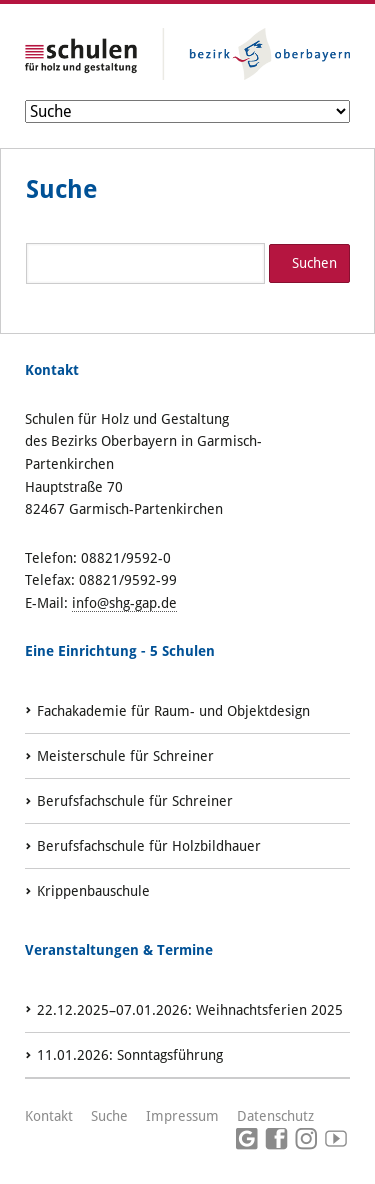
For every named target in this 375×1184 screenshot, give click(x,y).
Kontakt (49, 1116)
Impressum (182, 1116)
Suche (109, 1116)
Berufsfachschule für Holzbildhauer (149, 846)
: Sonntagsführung (130, 1055)
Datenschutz (275, 1116)
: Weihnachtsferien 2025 (190, 1010)
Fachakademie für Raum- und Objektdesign (173, 711)
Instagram (306, 1140)
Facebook (277, 1140)
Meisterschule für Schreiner (125, 756)
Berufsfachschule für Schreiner (135, 801)
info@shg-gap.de (124, 603)
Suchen (314, 263)
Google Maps (247, 1140)
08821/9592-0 (126, 558)
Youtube (336, 1140)
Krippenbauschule (93, 891)
